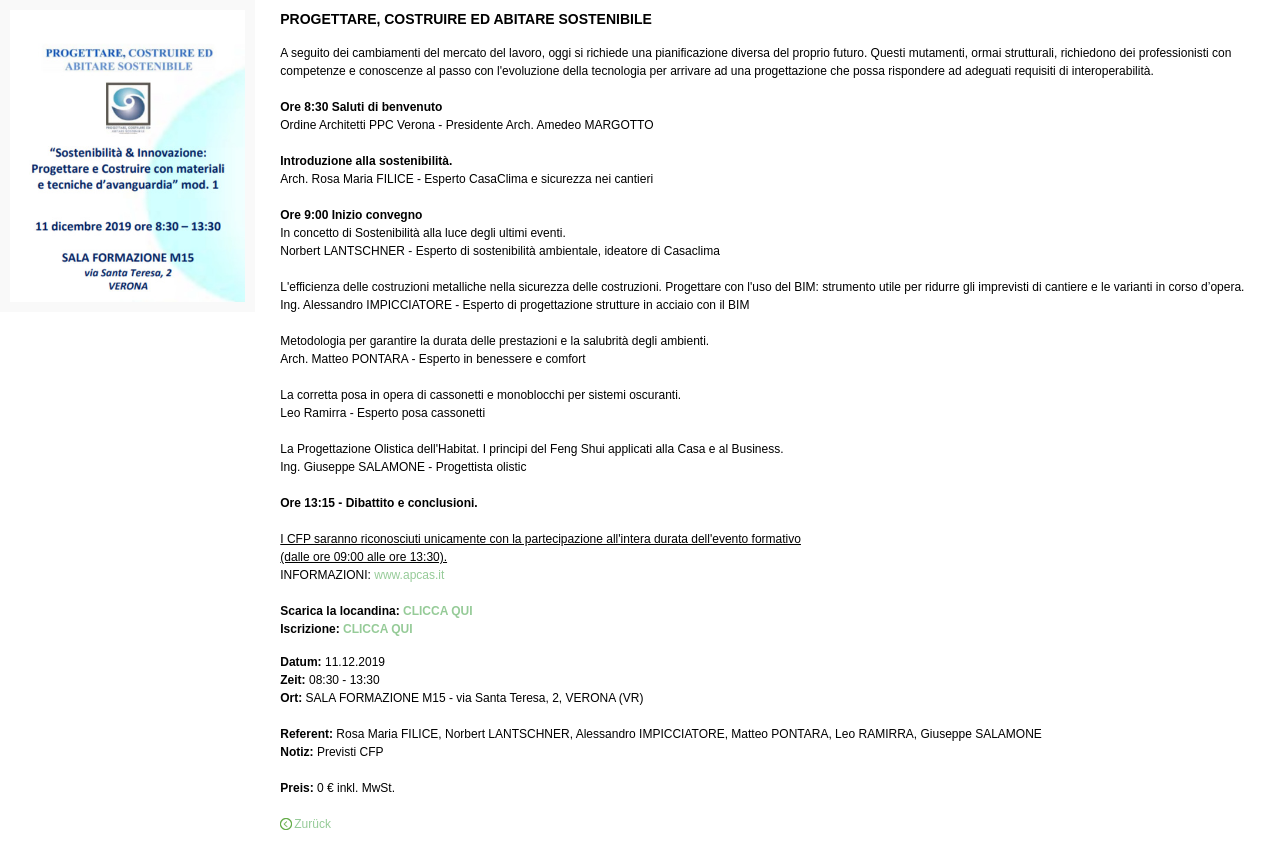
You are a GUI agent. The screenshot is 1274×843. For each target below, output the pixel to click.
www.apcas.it (409, 575)
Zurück (312, 824)
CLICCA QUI (438, 611)
